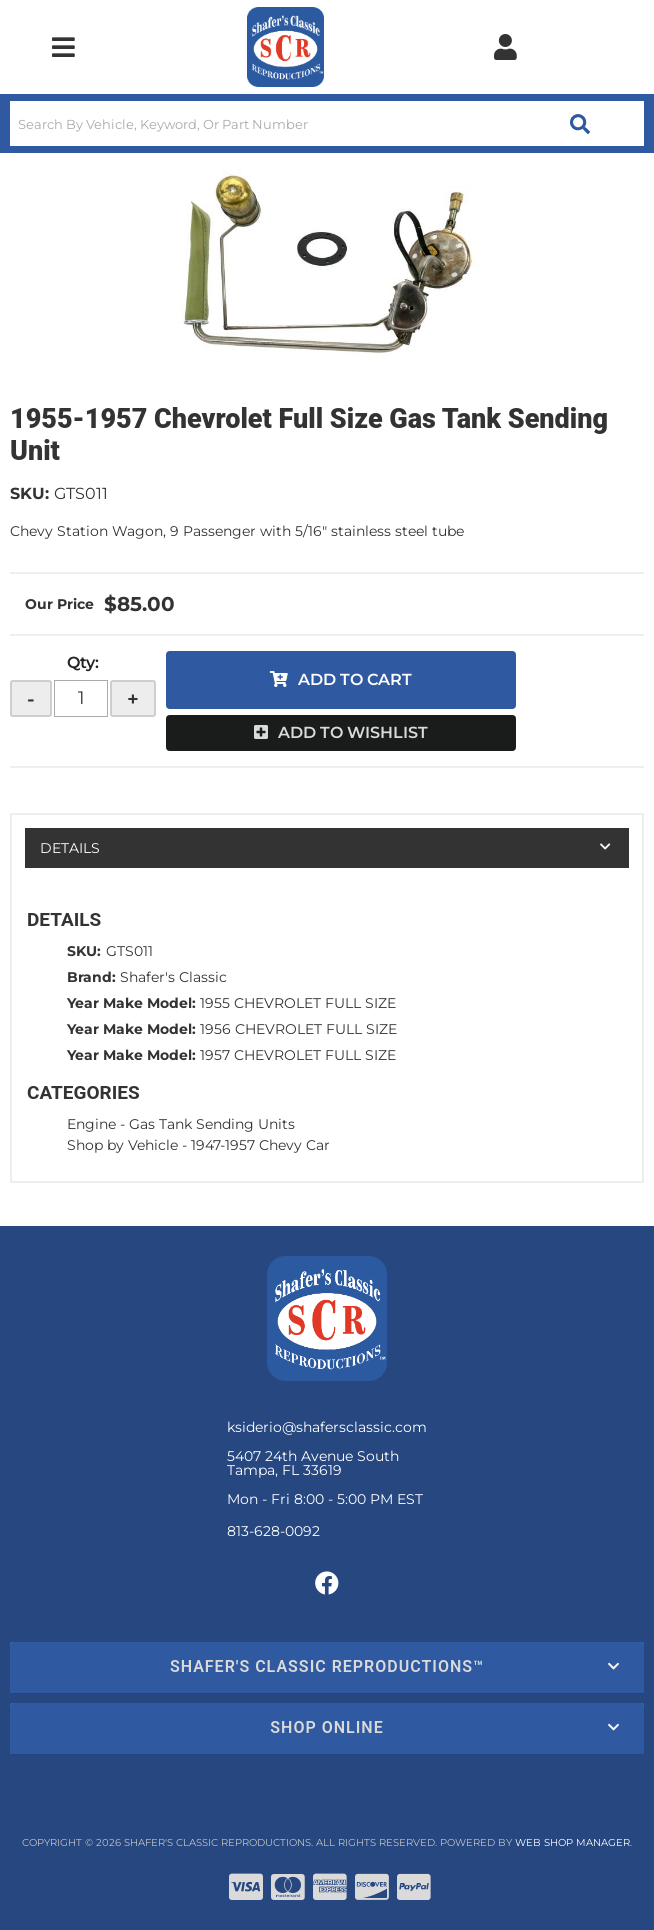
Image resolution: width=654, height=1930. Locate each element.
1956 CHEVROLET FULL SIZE (298, 1029)
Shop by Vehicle (122, 1145)
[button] (327, 123)
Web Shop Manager (572, 1842)
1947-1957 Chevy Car (260, 1145)
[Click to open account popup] (506, 47)
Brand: (91, 977)
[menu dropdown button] (63, 47)
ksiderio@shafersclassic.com (327, 1427)
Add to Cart (355, 679)
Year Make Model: (131, 1003)
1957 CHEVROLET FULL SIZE (298, 1055)
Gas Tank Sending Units (212, 1124)
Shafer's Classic (173, 977)
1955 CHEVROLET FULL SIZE (298, 1003)
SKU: (29, 493)
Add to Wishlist (353, 732)
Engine (91, 1124)
